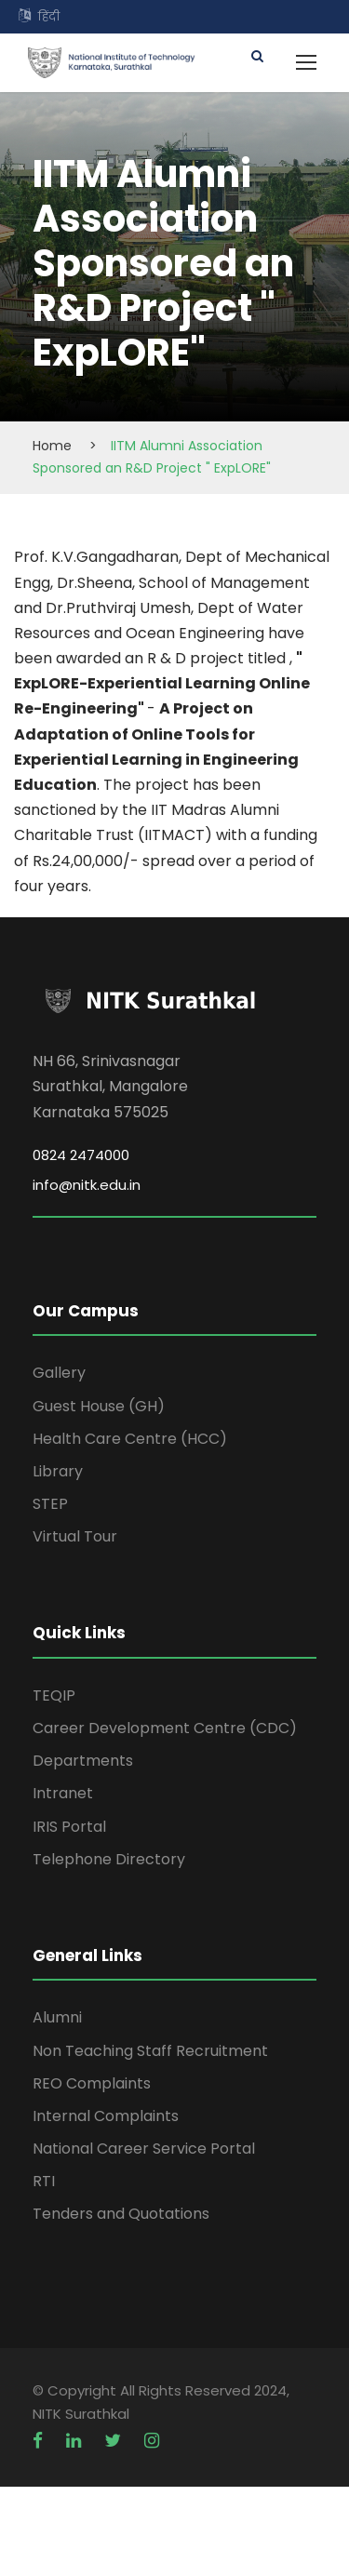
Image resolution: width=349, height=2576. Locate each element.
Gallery (59, 1372)
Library (58, 1471)
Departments (83, 1760)
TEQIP (54, 1695)
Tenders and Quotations (121, 2213)
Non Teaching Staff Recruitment (150, 2051)
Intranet (63, 1793)
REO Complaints (92, 2083)
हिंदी (49, 16)
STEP (50, 1504)
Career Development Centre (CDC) (165, 1728)
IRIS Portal (69, 1826)
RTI (44, 2181)
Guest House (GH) (99, 1406)
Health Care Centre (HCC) (130, 1438)
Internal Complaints (106, 2116)
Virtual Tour (75, 1536)
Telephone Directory (109, 1859)
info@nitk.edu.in (87, 1185)
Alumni (57, 2017)
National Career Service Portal (144, 2148)
